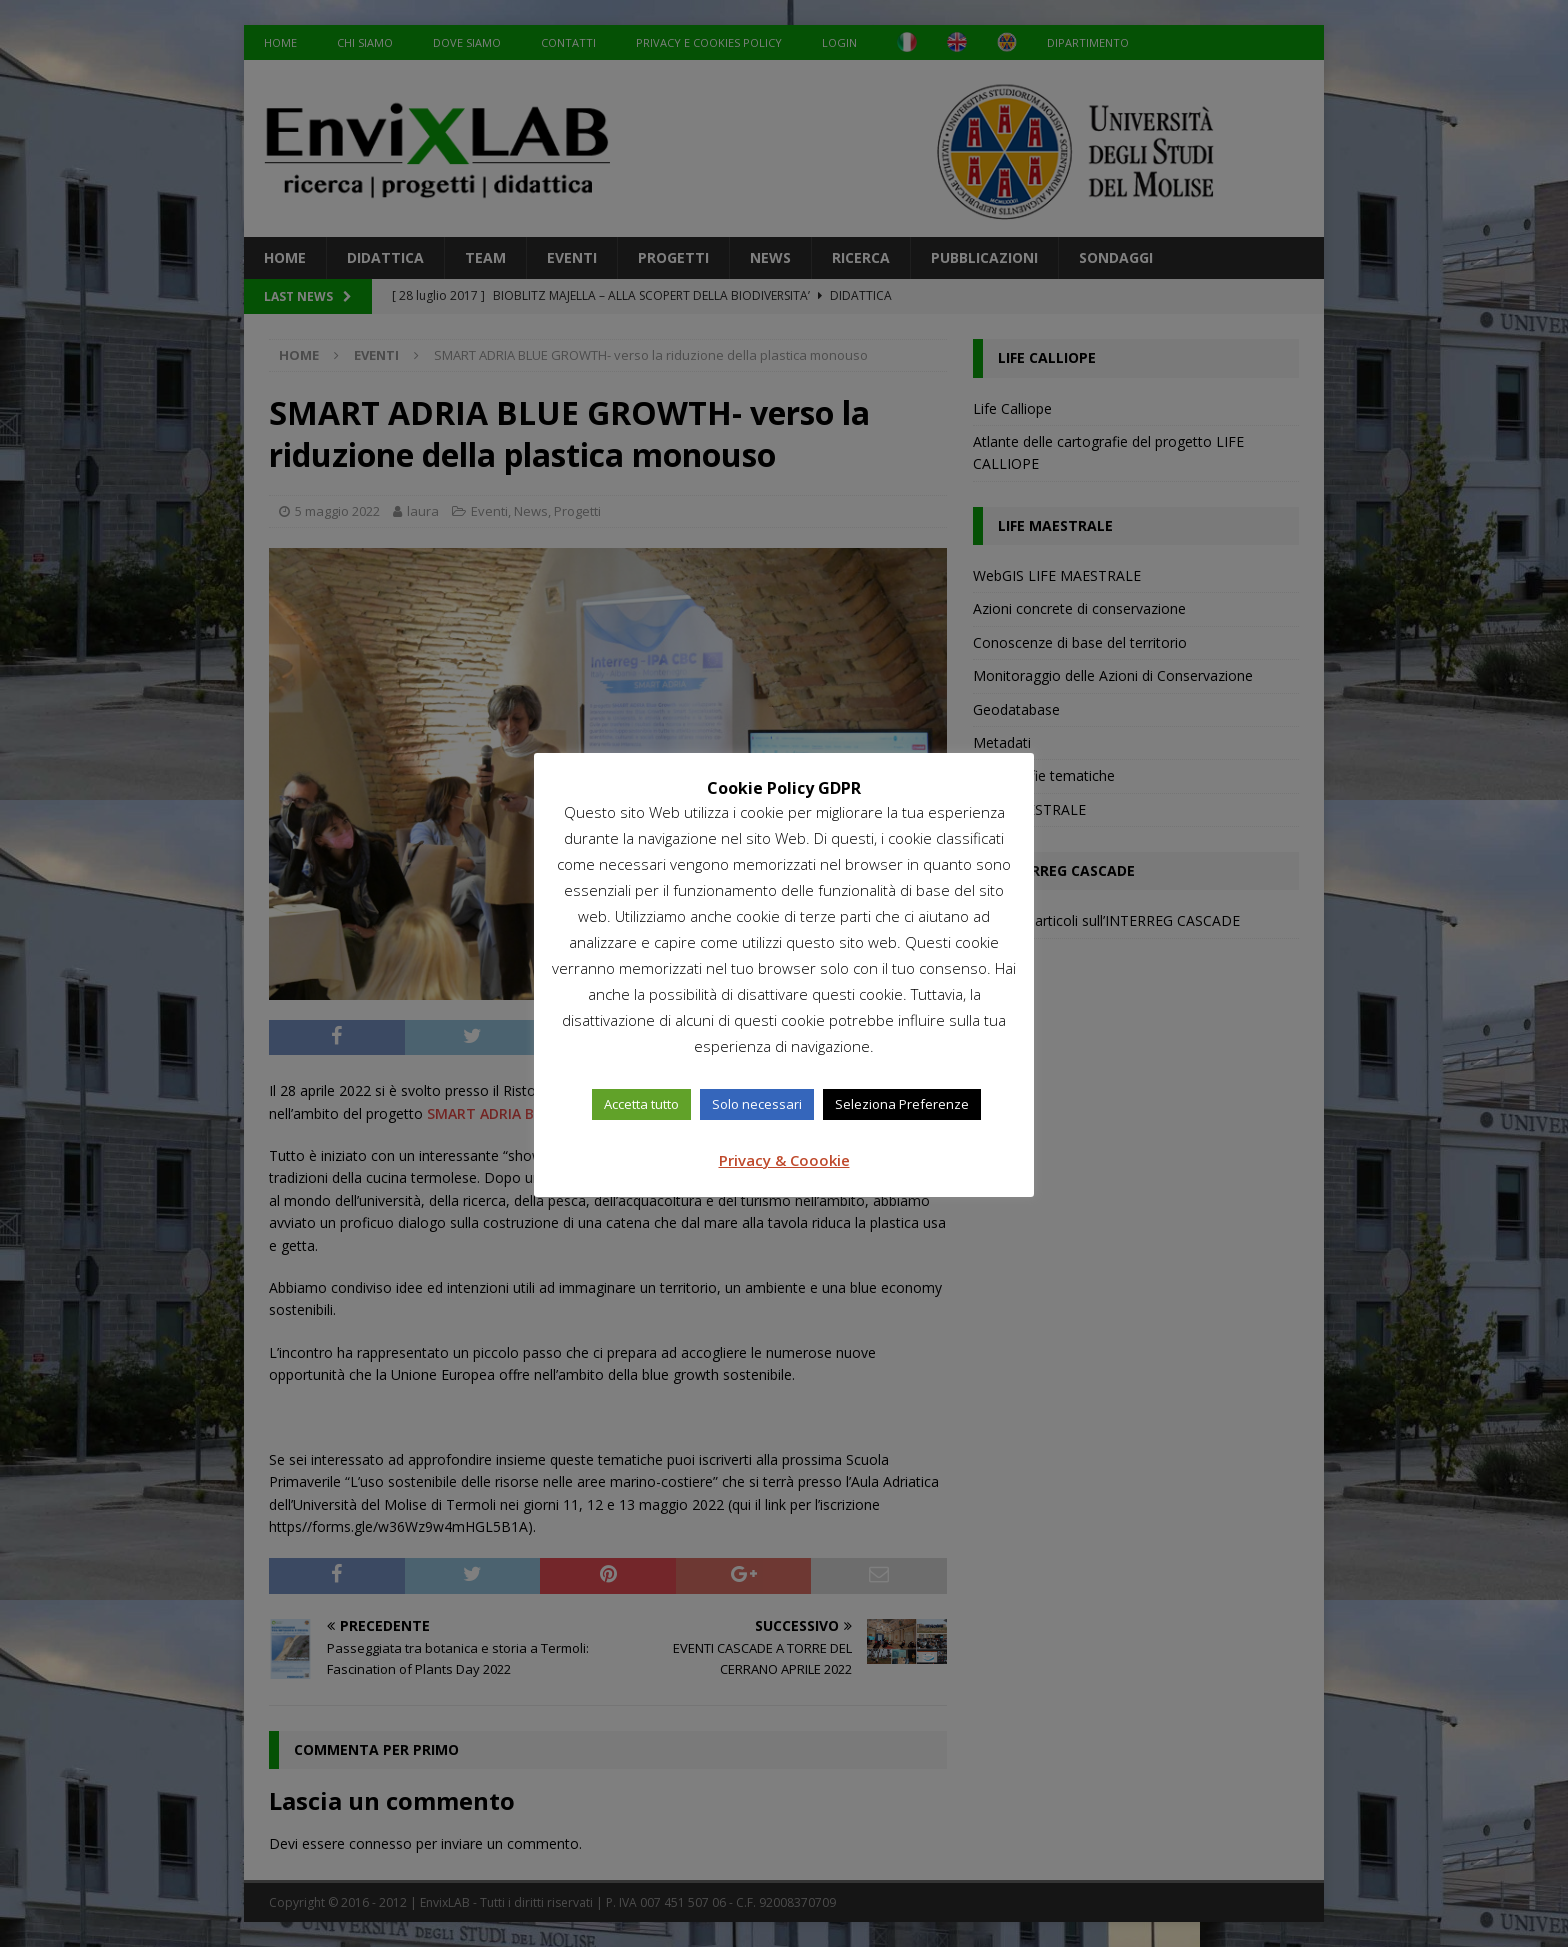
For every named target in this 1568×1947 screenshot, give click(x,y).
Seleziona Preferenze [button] (902, 1104)
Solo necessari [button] (757, 1104)
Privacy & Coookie (784, 1160)
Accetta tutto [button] (641, 1104)
